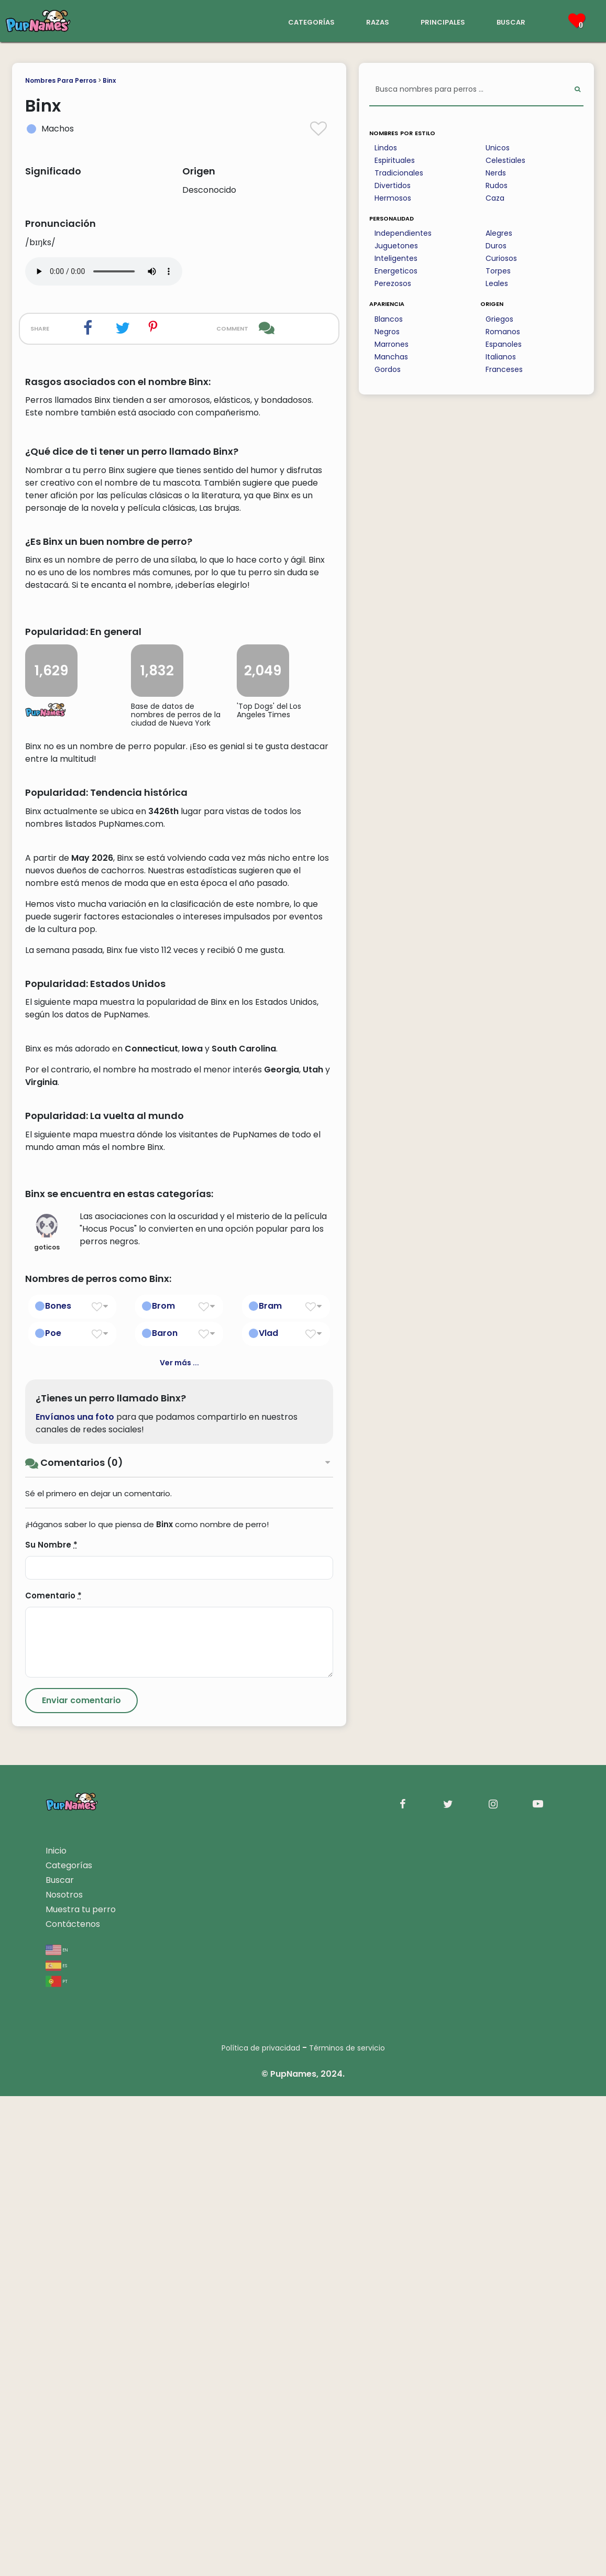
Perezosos (392, 283)
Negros (387, 331)
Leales (497, 283)
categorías (311, 21)
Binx (109, 80)
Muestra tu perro (81, 2389)
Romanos (503, 331)
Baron (165, 1813)
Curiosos (501, 258)
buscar (511, 21)
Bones (58, 1786)
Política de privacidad (261, 2528)
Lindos (385, 147)
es (56, 2444)
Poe (53, 1813)
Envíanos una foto (75, 1897)
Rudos (497, 185)
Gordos (387, 369)
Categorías (69, 2345)
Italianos (501, 357)
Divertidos (392, 185)
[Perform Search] (577, 89)
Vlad (268, 1813)
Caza (495, 198)
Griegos (499, 319)
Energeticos (395, 271)
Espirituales (394, 160)
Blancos (388, 319)
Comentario (53, 2075)
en (57, 2429)
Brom (163, 1786)
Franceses (504, 369)
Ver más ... (179, 1842)
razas (377, 21)
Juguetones (396, 245)
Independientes (403, 233)
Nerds (496, 173)
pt (57, 2460)
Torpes (498, 271)
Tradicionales (398, 173)
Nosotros (64, 2375)
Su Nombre (51, 2024)
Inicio (56, 2331)
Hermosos (392, 198)
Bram (270, 1786)
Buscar (60, 2360)
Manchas (391, 357)
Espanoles (504, 344)
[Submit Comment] (81, 2180)
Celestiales (505, 160)
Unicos (498, 147)
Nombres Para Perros (60, 80)
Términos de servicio (347, 2528)
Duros (496, 245)
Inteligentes (395, 258)
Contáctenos (73, 2404)
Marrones (391, 344)
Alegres (499, 233)
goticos (47, 1713)
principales (443, 21)
